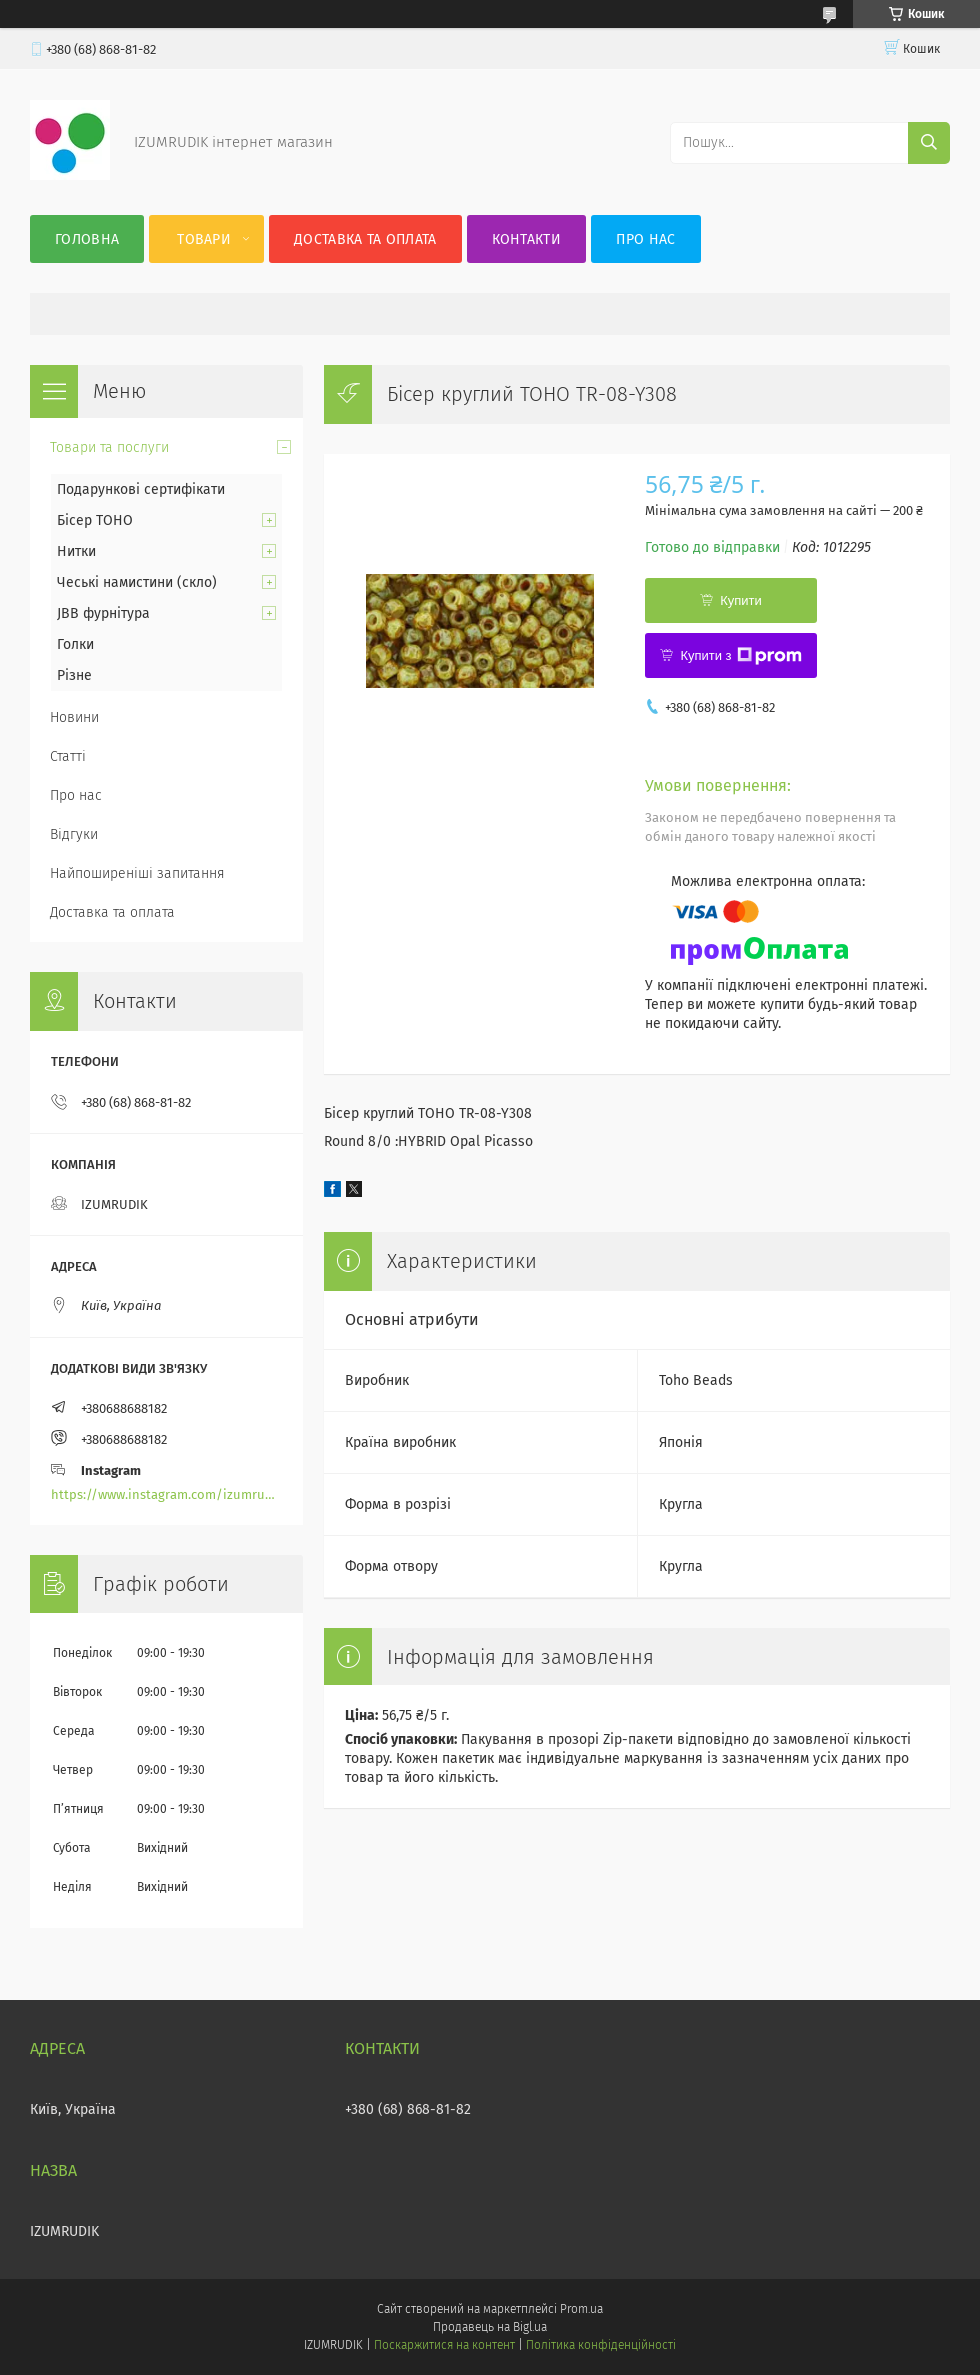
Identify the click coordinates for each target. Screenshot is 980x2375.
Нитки (76, 551)
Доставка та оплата (365, 239)
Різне (74, 675)
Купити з (740, 656)
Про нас (645, 239)
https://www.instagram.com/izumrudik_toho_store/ (166, 1494)
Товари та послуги (109, 447)
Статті (68, 756)
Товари (204, 239)
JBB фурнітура (103, 613)
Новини (74, 717)
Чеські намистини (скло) (137, 582)
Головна (87, 239)
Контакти (526, 239)
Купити (741, 600)
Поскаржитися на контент (444, 2345)
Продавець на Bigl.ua (490, 2327)
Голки (75, 644)
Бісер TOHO (95, 520)
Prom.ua (581, 2309)
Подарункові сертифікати (141, 489)
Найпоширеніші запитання (137, 873)
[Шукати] (929, 143)
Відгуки (74, 834)
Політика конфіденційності (601, 2345)
